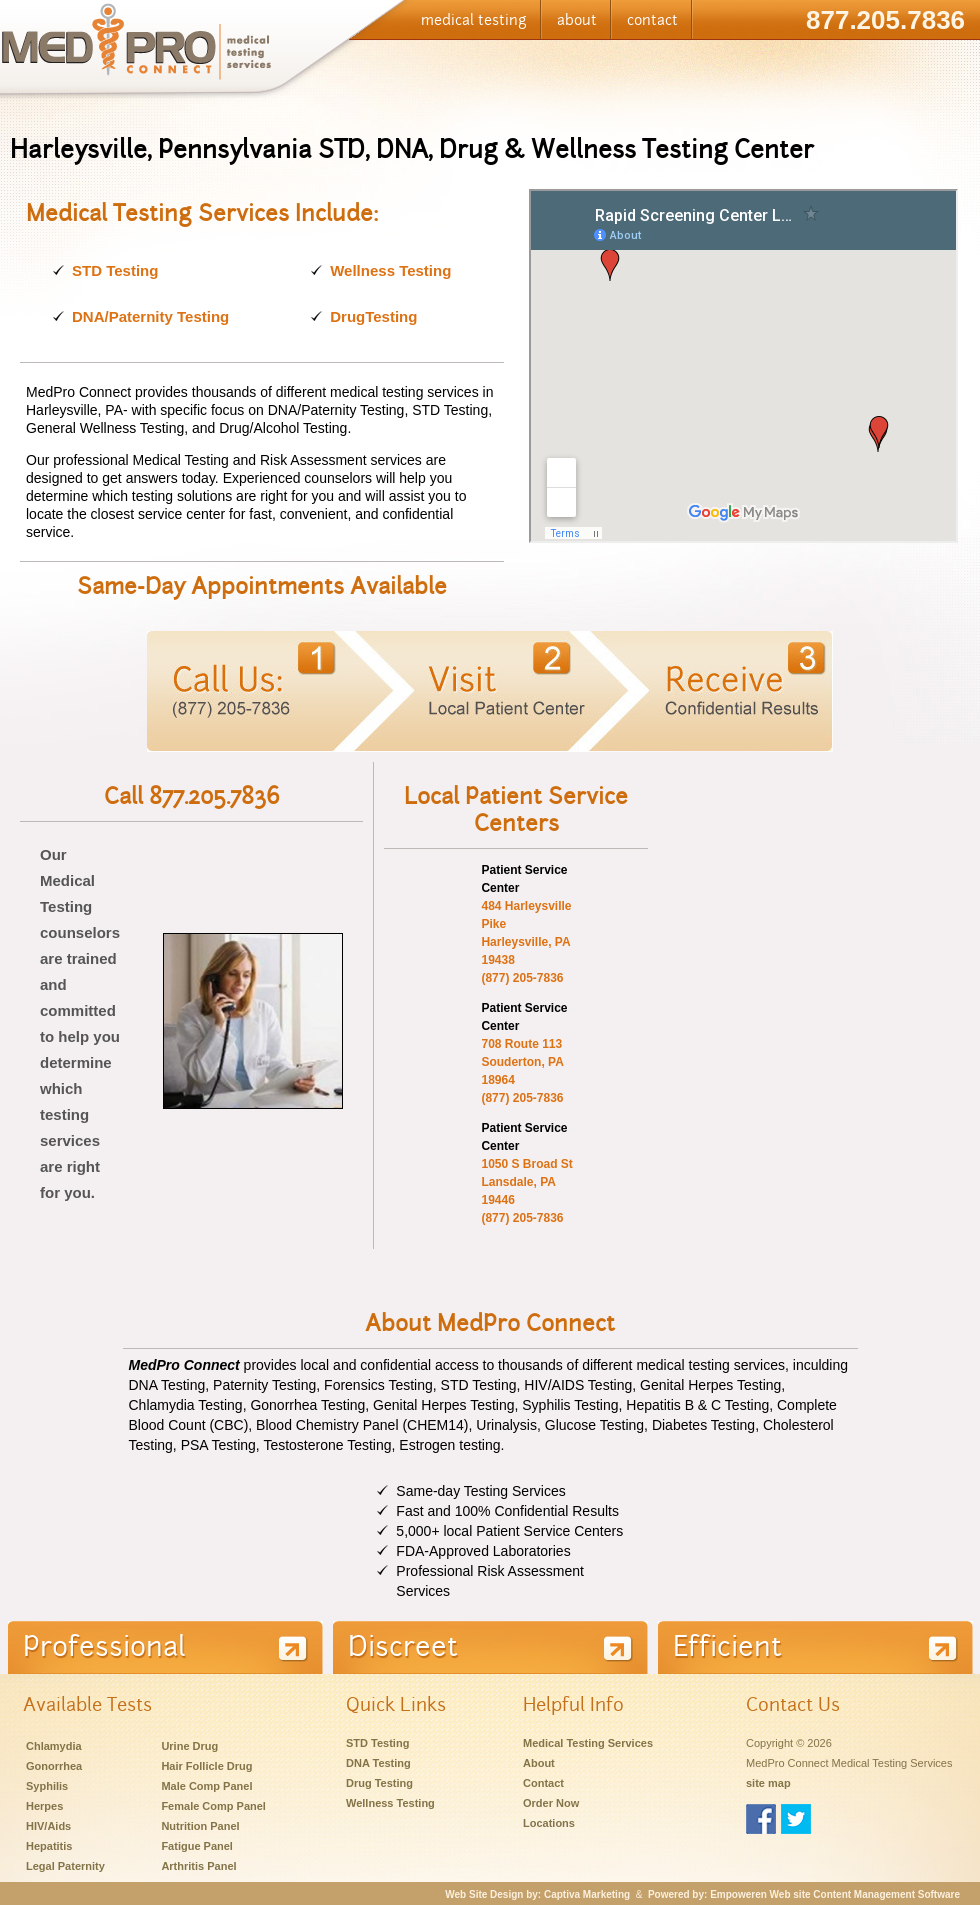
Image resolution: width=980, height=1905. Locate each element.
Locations (549, 1823)
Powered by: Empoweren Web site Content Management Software (804, 1894)
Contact (543, 1783)
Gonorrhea (54, 1766)
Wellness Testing (390, 270)
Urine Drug (189, 1746)
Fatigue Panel (197, 1846)
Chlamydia (54, 1746)
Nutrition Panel (200, 1826)
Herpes (44, 1806)
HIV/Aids (48, 1826)
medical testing (474, 20)
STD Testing (115, 270)
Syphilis (47, 1786)
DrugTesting (373, 316)
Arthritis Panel (198, 1866)
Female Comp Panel (213, 1806)
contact (652, 20)
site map (768, 1783)
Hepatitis (49, 1846)
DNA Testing (378, 1763)
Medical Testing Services (588, 1743)
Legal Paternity (65, 1866)
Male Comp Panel (206, 1786)
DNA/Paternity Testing (150, 316)
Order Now (551, 1803)
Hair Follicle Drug (206, 1766)
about (577, 20)
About (539, 1763)
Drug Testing (379, 1783)
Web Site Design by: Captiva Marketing (537, 1894)
